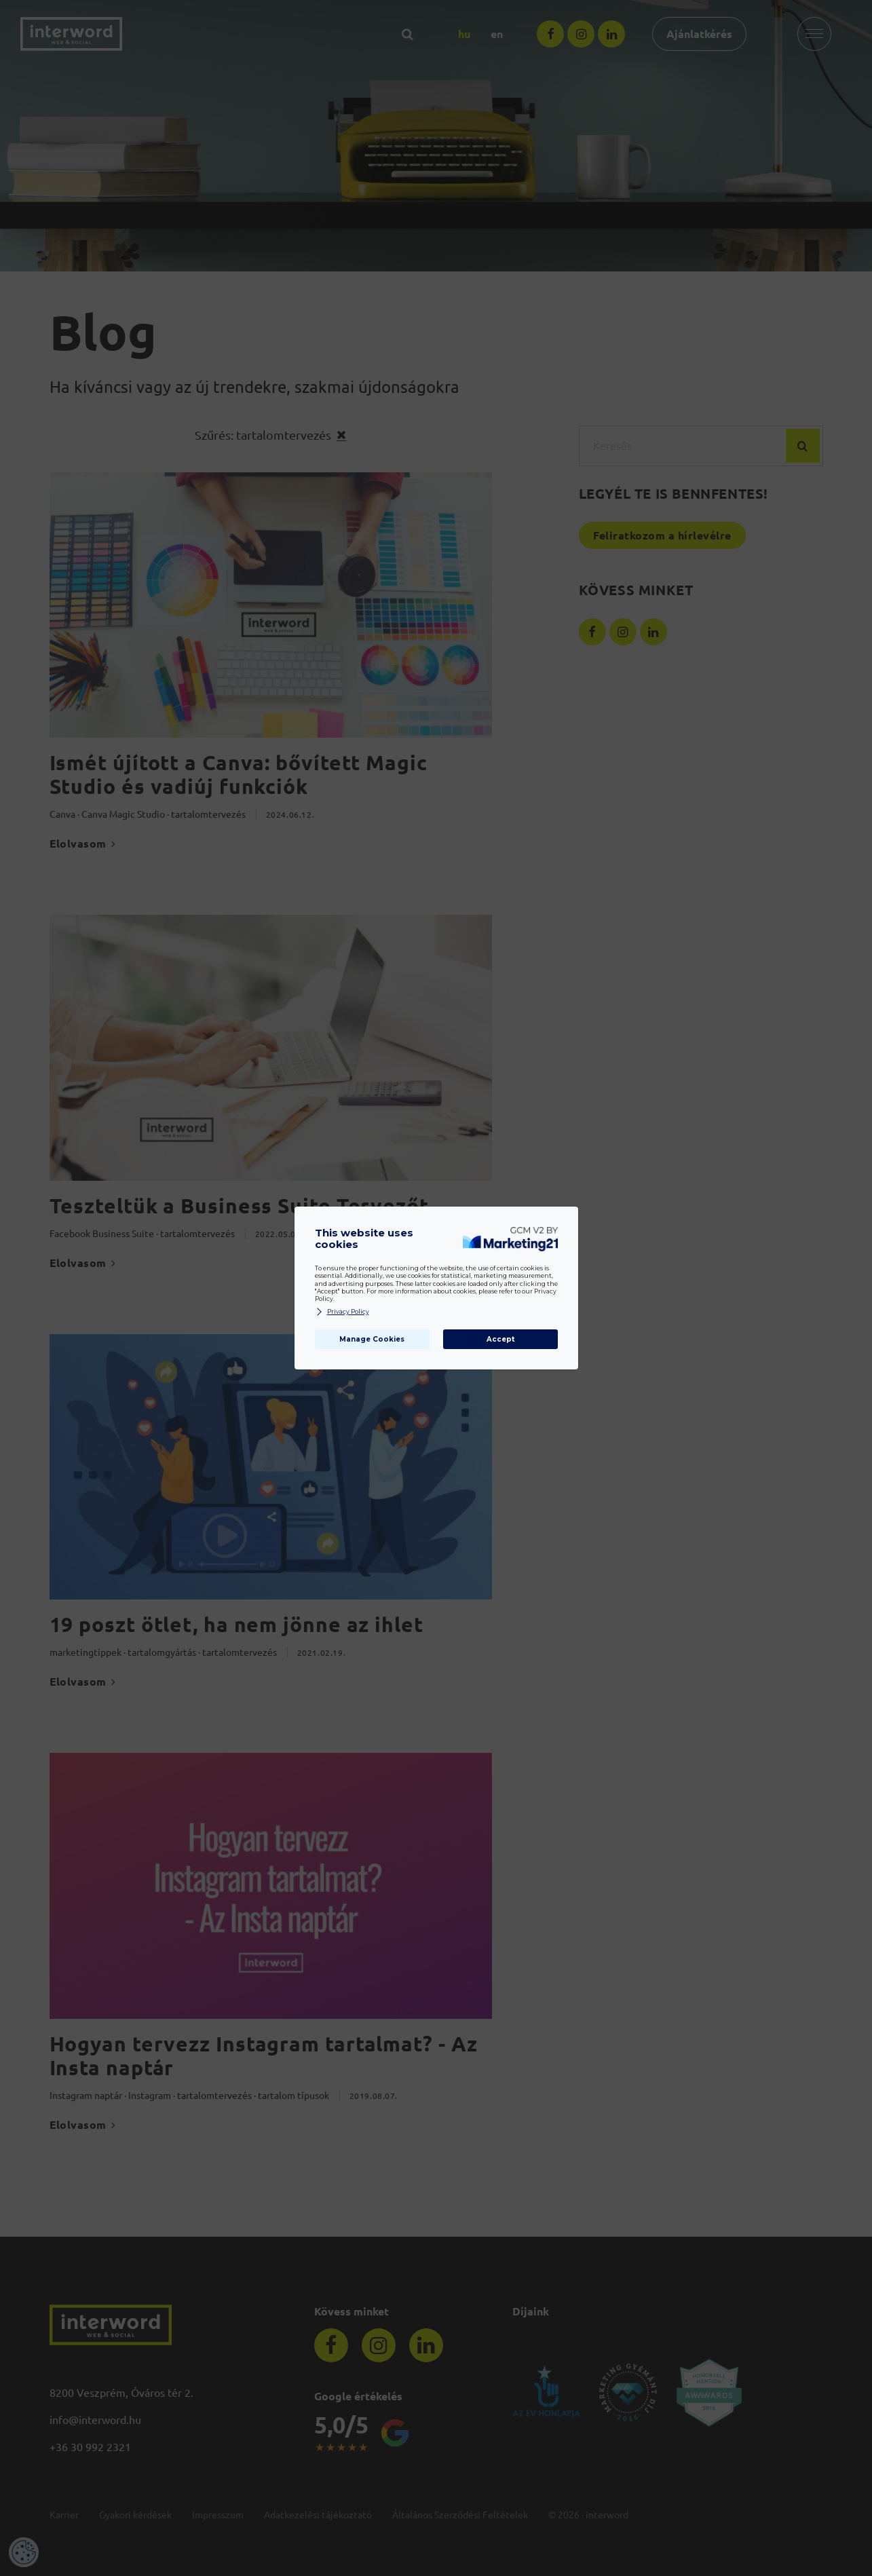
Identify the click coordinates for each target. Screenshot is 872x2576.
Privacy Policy (342, 1312)
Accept (500, 1339)
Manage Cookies (371, 1339)
